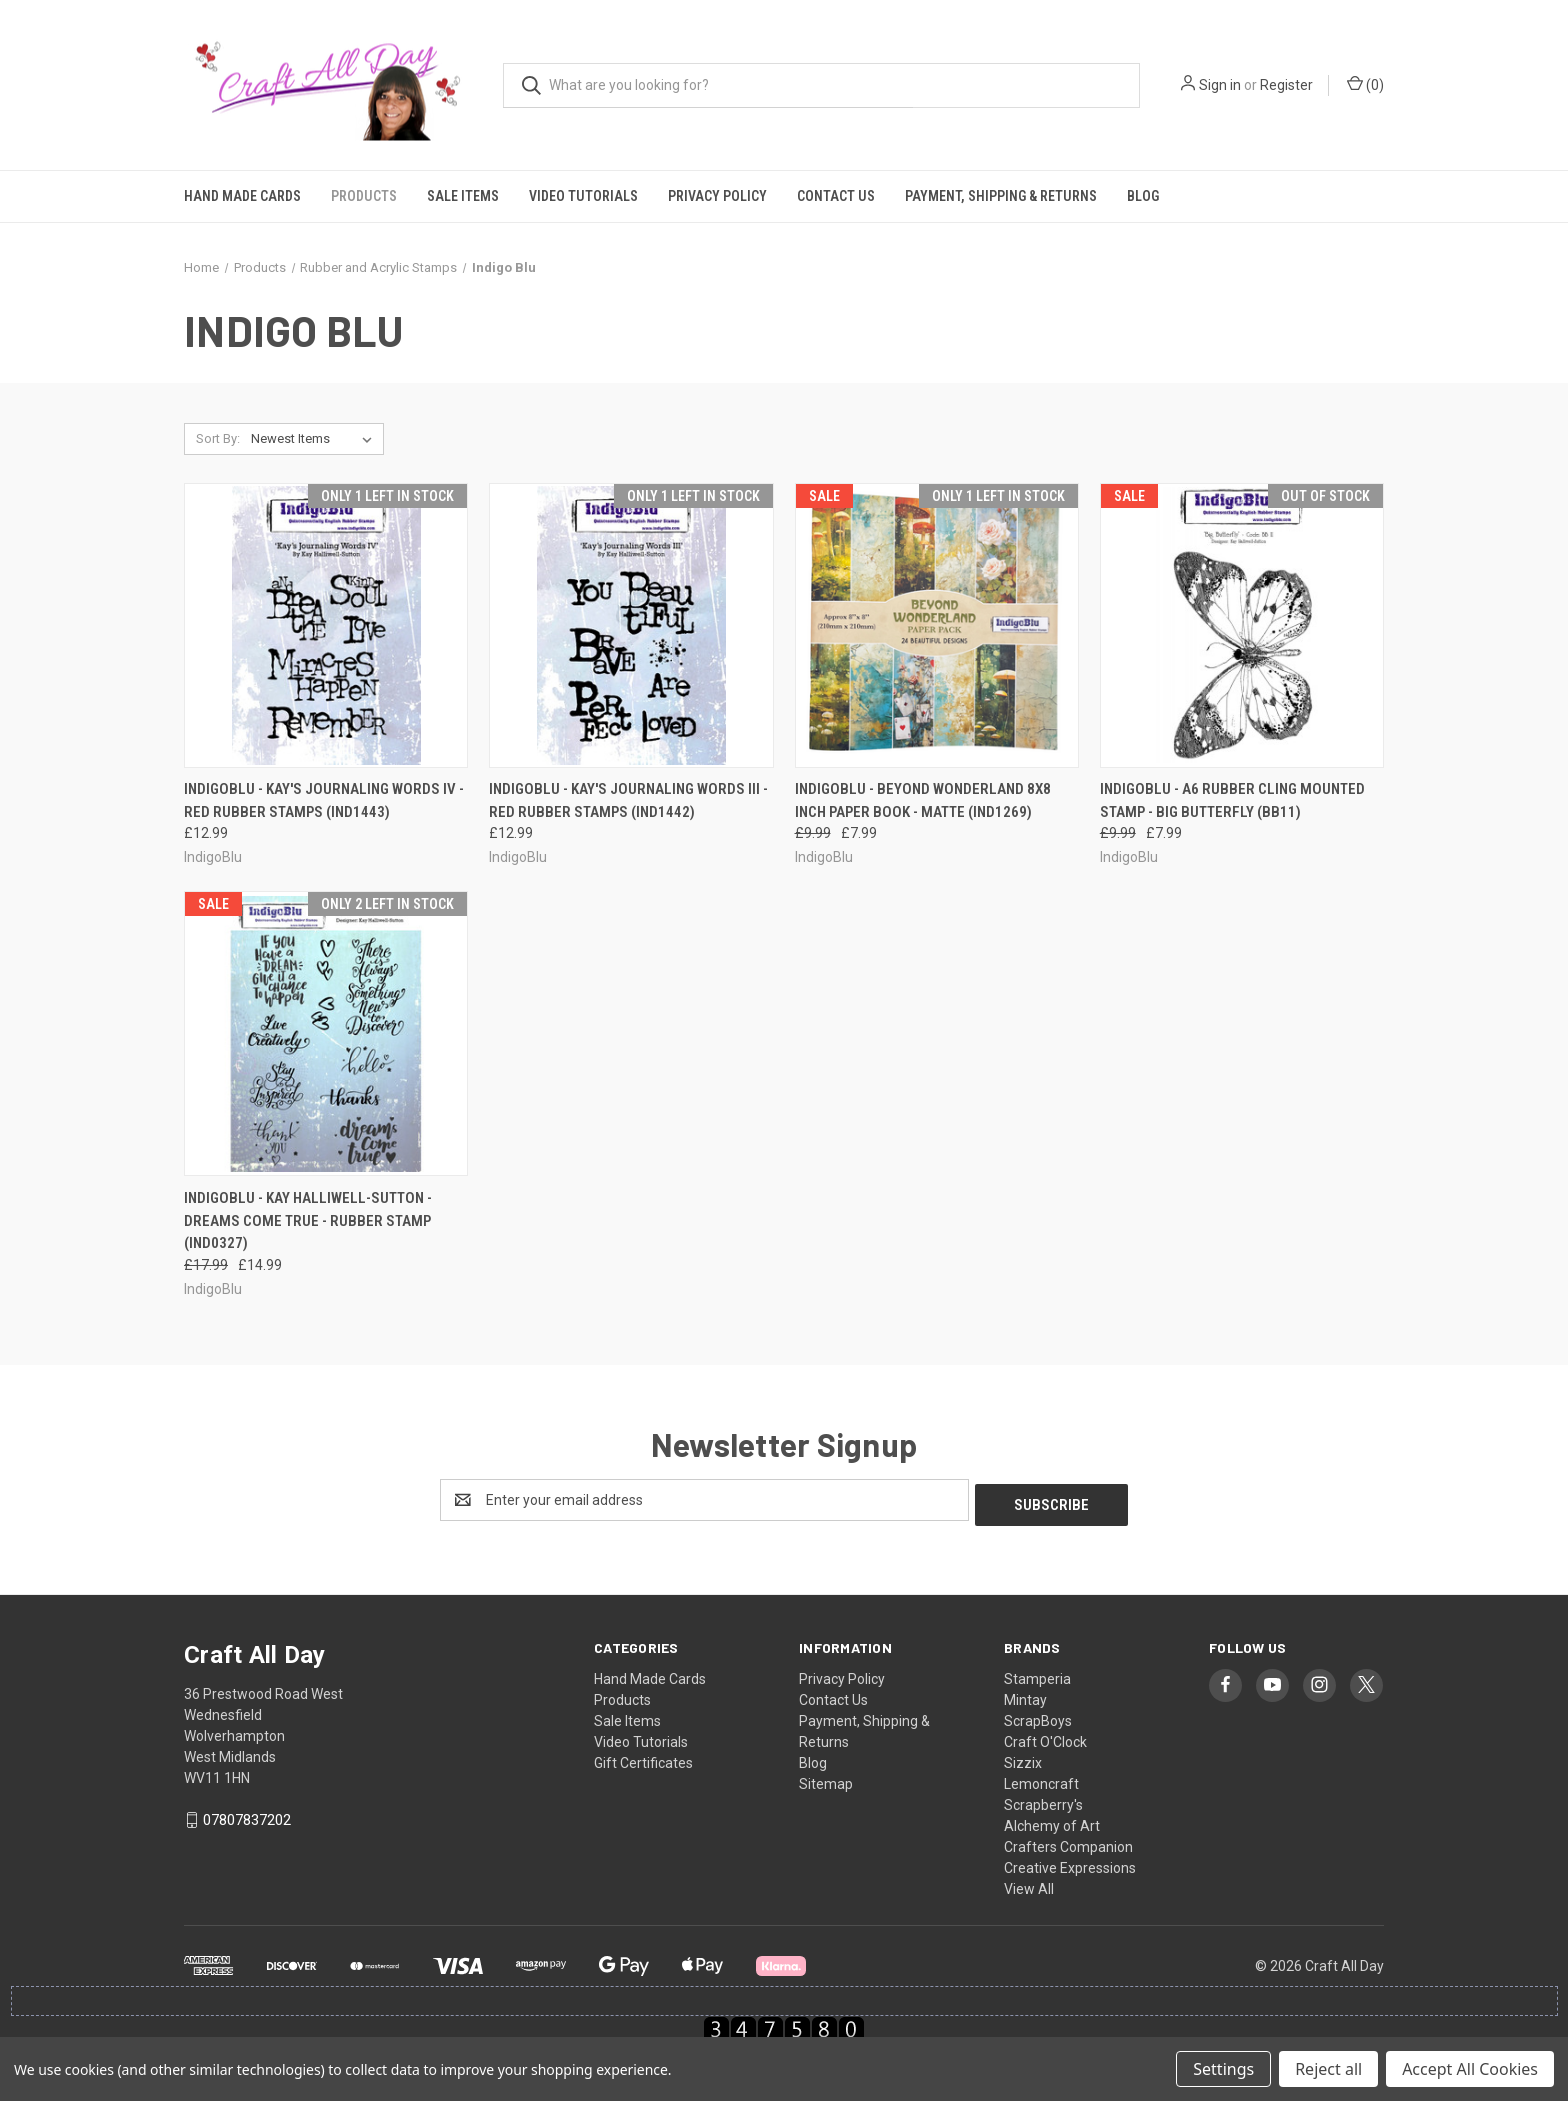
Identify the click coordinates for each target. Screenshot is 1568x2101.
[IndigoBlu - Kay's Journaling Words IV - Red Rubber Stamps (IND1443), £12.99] (326, 625)
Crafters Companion (1068, 1842)
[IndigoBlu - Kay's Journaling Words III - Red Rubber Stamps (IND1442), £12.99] (631, 625)
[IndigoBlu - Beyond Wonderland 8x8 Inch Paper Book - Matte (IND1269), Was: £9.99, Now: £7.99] (937, 625)
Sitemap (826, 1779)
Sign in (1220, 85)
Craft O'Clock (1045, 1737)
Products (364, 196)
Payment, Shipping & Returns (1001, 196)
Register (1286, 85)
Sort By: (218, 438)
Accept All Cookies (1470, 2069)
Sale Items (463, 196)
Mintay (1025, 1695)
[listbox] (315, 439)
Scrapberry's (1043, 1800)
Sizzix (1023, 1758)
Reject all (1328, 2069)
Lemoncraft (1041, 1779)
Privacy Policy (717, 196)
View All (1029, 1884)
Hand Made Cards (242, 196)
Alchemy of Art (1052, 1821)
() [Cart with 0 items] (1365, 84)
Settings (1223, 2069)
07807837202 (247, 1815)
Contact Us (836, 196)
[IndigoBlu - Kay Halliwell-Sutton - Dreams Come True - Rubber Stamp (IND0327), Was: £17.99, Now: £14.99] (326, 1033)
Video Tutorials (583, 196)
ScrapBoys (1038, 1716)
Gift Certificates (643, 1758)
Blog (1143, 196)
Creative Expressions (1070, 1863)
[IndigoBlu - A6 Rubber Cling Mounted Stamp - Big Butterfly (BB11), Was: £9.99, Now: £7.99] (1242, 625)
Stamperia (1037, 1674)
